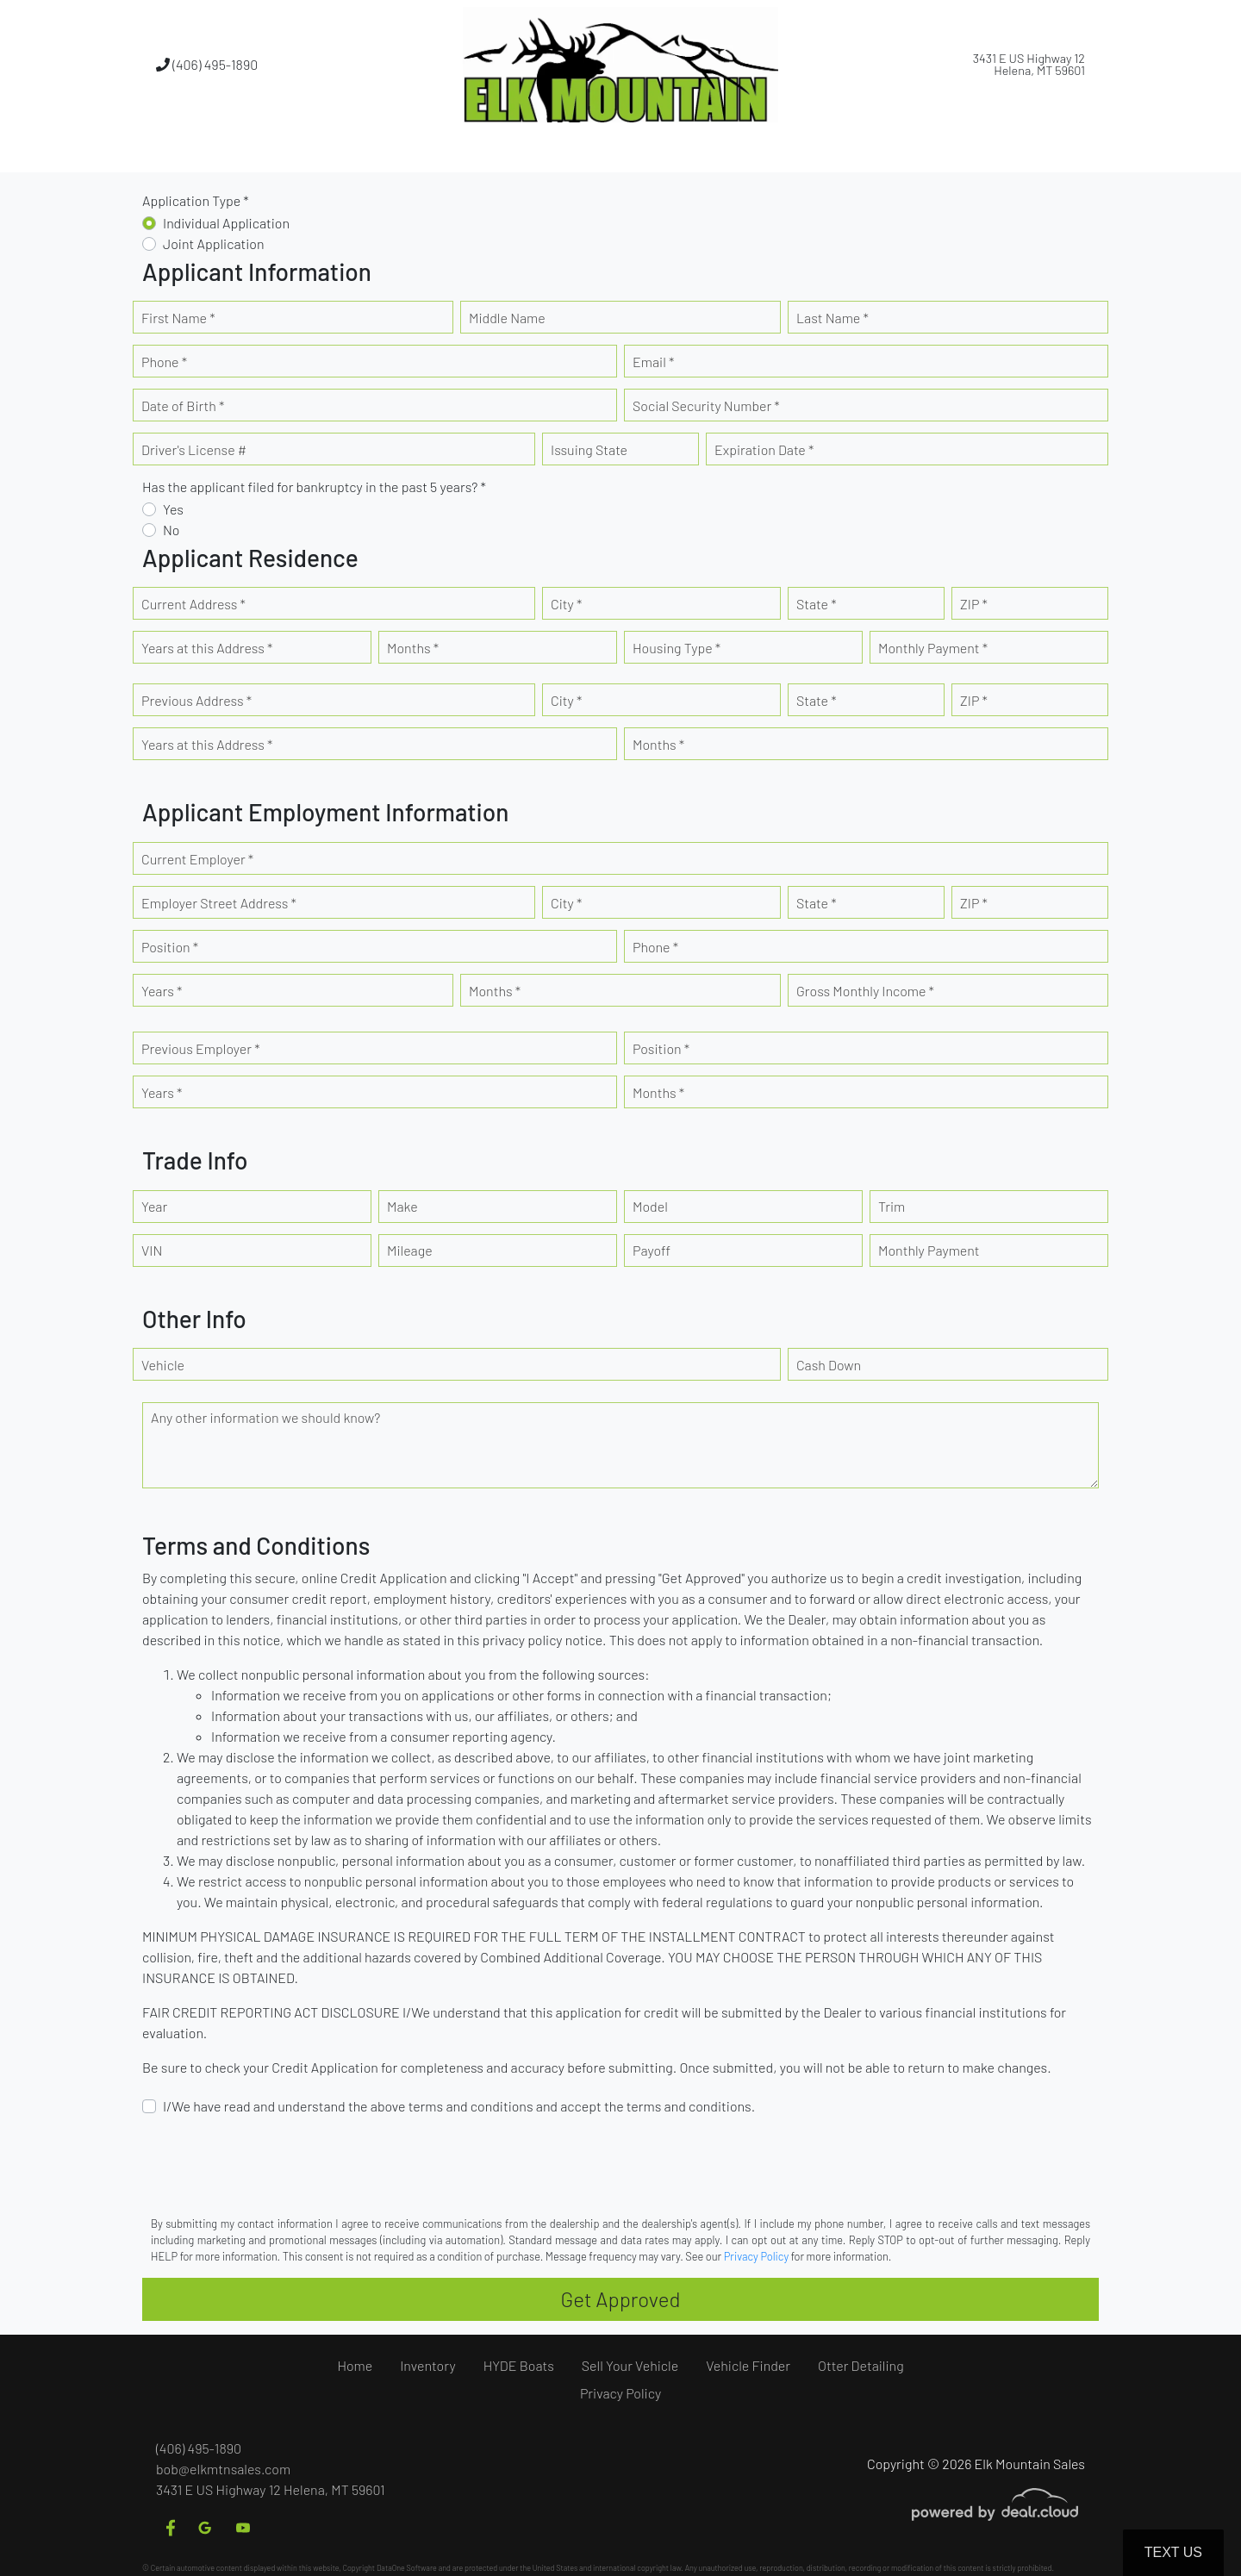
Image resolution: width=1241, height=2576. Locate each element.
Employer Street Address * (218, 903)
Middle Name (507, 317)
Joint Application (214, 243)
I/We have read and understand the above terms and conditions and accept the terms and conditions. (459, 2106)
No (171, 529)
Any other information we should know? (265, 1417)
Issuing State (589, 449)
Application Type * (195, 200)
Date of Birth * (182, 405)
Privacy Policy (756, 2256)
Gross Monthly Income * (865, 990)
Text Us (1173, 2552)
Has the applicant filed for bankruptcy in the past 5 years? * (314, 486)
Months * (413, 647)
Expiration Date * (764, 449)
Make (402, 1206)
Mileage (410, 1250)
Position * (169, 947)
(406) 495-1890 (207, 64)
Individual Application (226, 223)
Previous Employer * (200, 1048)
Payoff (651, 1250)
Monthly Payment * (933, 647)
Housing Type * (676, 647)
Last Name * (832, 317)
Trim (891, 1206)
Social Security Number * (706, 405)
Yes (173, 509)
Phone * (164, 361)
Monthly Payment (929, 1250)
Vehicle (162, 1365)
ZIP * (974, 604)
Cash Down (828, 1365)
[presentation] (273, 2164)
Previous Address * (196, 700)
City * (566, 604)
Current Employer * (197, 859)
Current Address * (193, 604)
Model (650, 1206)
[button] (506, 151)
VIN (151, 1250)
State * (816, 604)
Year (154, 1206)
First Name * (178, 317)
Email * (653, 361)
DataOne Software (407, 2568)
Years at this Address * (206, 647)
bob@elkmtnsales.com (223, 2469)
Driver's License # (193, 449)
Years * (161, 990)
